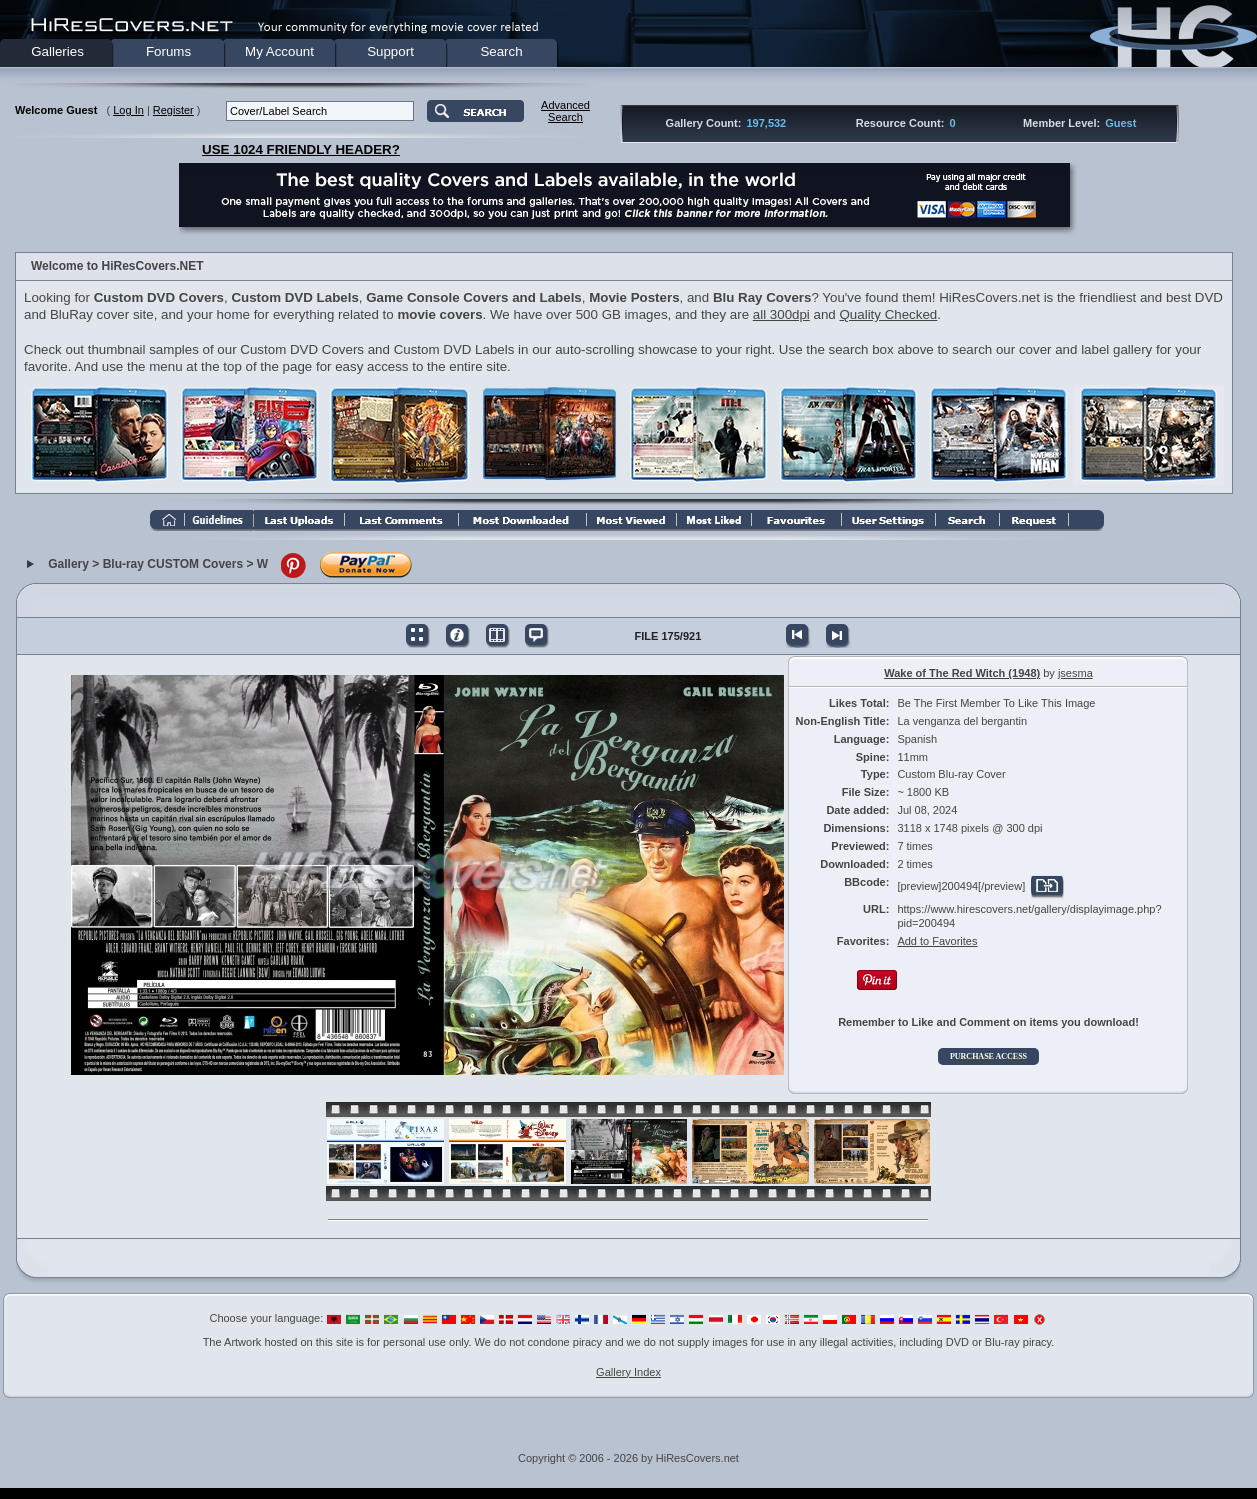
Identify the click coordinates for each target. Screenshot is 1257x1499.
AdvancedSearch (565, 111)
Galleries (57, 51)
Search (501, 51)
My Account (279, 51)
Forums (168, 51)
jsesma (1075, 673)
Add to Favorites (937, 941)
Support (390, 51)
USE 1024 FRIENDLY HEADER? (301, 149)
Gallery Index (628, 1372)
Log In (128, 110)
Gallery (68, 564)
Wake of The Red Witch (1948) (962, 673)
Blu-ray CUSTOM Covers (173, 564)
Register (173, 110)
